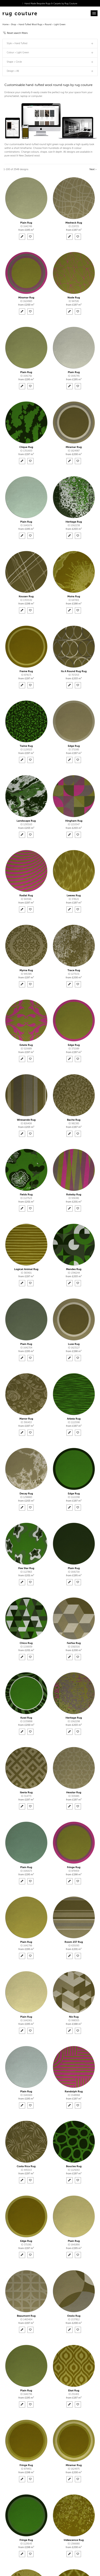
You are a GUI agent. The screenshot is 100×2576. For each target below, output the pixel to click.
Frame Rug (26, 671)
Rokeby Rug (73, 1194)
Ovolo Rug (73, 2316)
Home (5, 25)
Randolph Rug (74, 2091)
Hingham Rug (73, 821)
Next (92, 169)
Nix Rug (74, 2017)
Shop (13, 25)
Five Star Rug (26, 1568)
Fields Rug (26, 1194)
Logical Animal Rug (26, 1269)
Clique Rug (26, 447)
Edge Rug (74, 746)
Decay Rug (26, 1493)
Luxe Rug (74, 1344)
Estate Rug (26, 1045)
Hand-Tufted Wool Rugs (31, 25)
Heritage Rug (74, 522)
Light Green (60, 25)
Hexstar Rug (73, 1792)
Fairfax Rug (74, 1643)
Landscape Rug (26, 821)
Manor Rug (26, 1419)
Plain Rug (26, 223)
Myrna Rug (26, 970)
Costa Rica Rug (26, 2166)
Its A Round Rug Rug (74, 671)
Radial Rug (26, 895)
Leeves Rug (74, 895)
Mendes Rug (73, 1269)
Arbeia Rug (74, 1419)
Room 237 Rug (74, 1942)
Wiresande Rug (26, 1120)
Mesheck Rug (73, 223)
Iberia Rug (26, 1792)
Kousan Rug (26, 596)
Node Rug (73, 297)
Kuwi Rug (26, 1718)
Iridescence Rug (74, 2540)
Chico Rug (26, 1643)
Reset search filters (17, 33)
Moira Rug (73, 596)
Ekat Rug (73, 2390)
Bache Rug (73, 1120)
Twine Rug (26, 746)
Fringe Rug (73, 1867)
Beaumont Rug (26, 2316)
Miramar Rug (26, 297)
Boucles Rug (74, 2166)
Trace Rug (73, 970)
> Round (47, 25)
